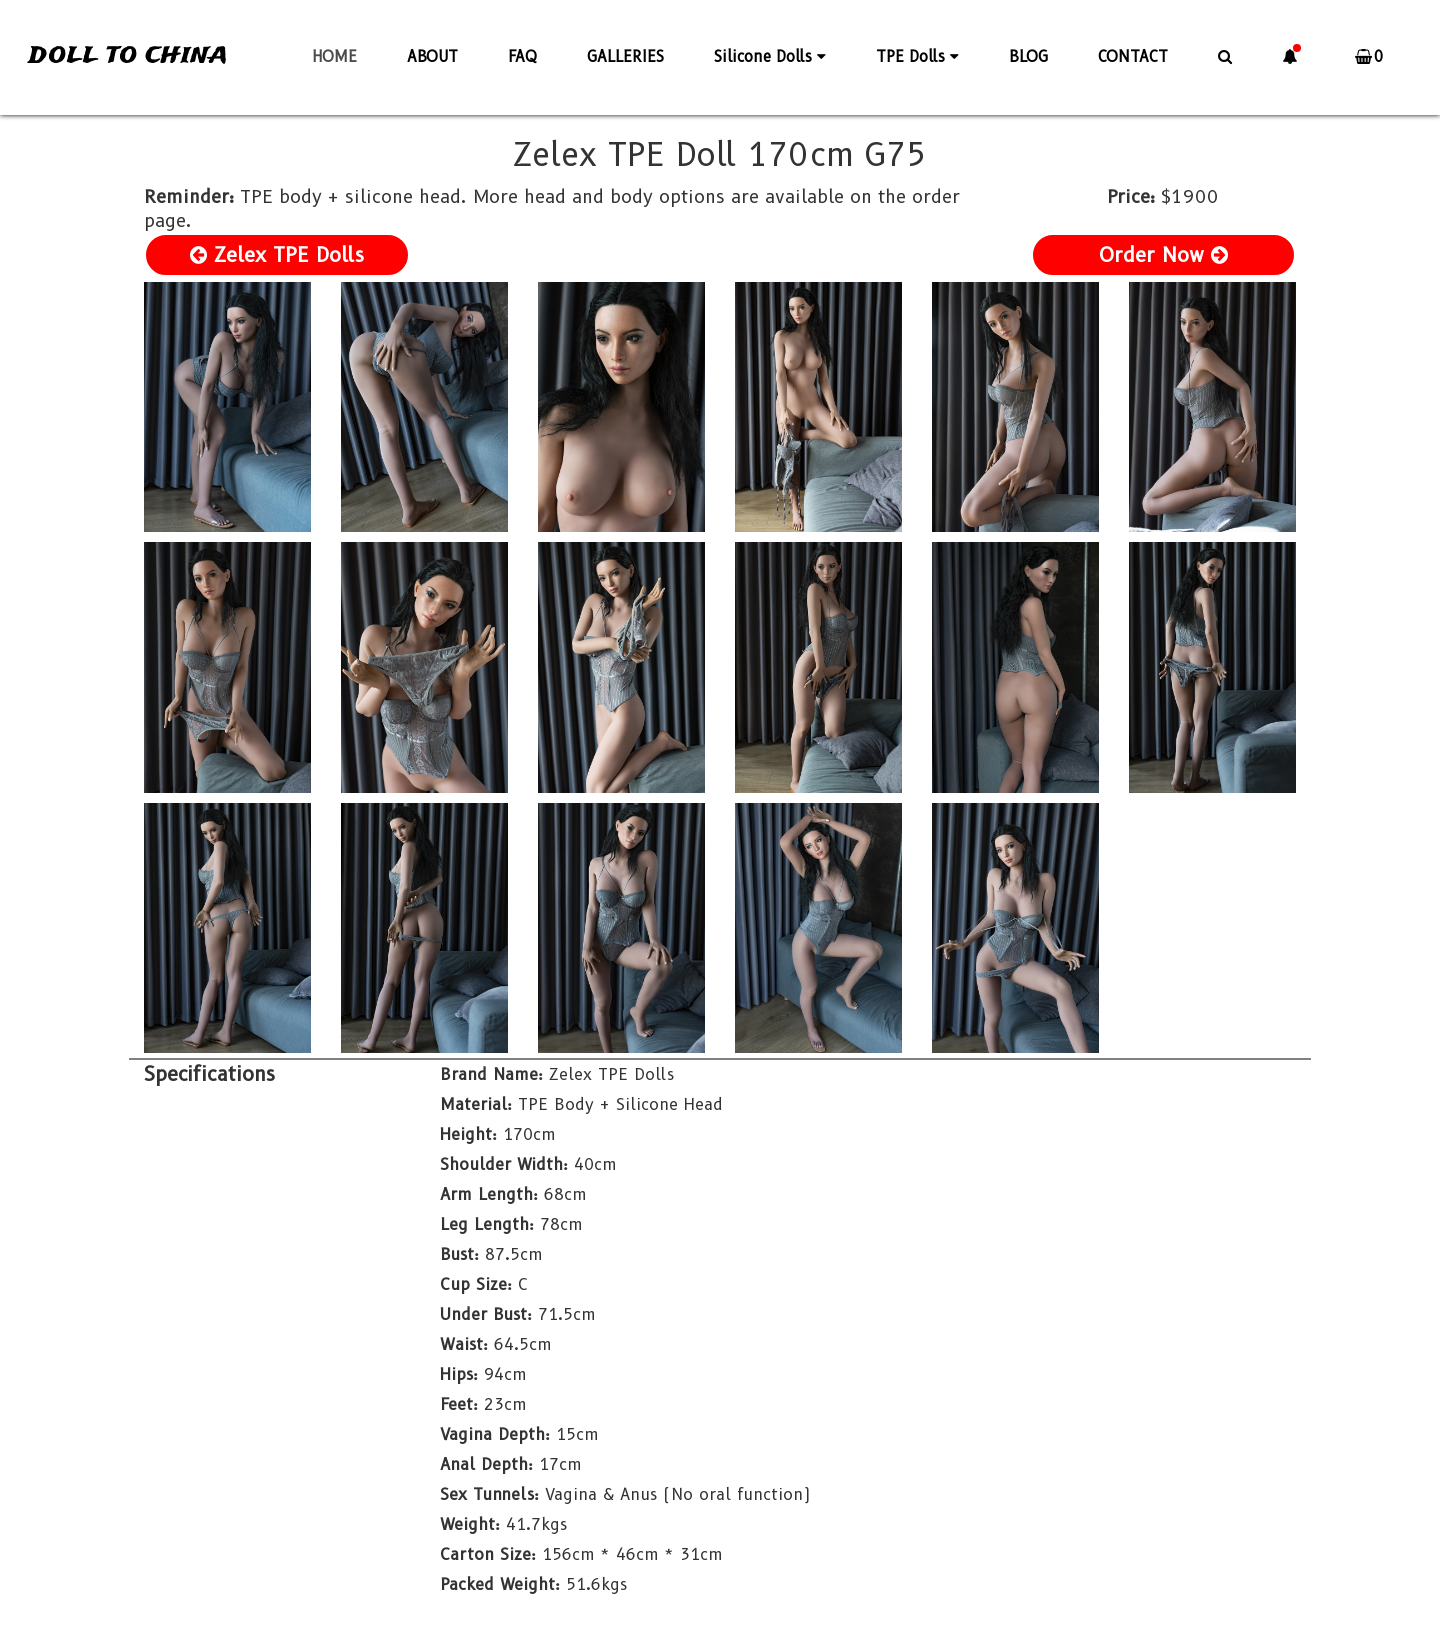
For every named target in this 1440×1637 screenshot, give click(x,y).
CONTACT (1133, 57)
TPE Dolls (917, 57)
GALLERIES (625, 57)
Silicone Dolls (770, 57)
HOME (334, 57)
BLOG (1028, 57)
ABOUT (432, 57)
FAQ (522, 57)
